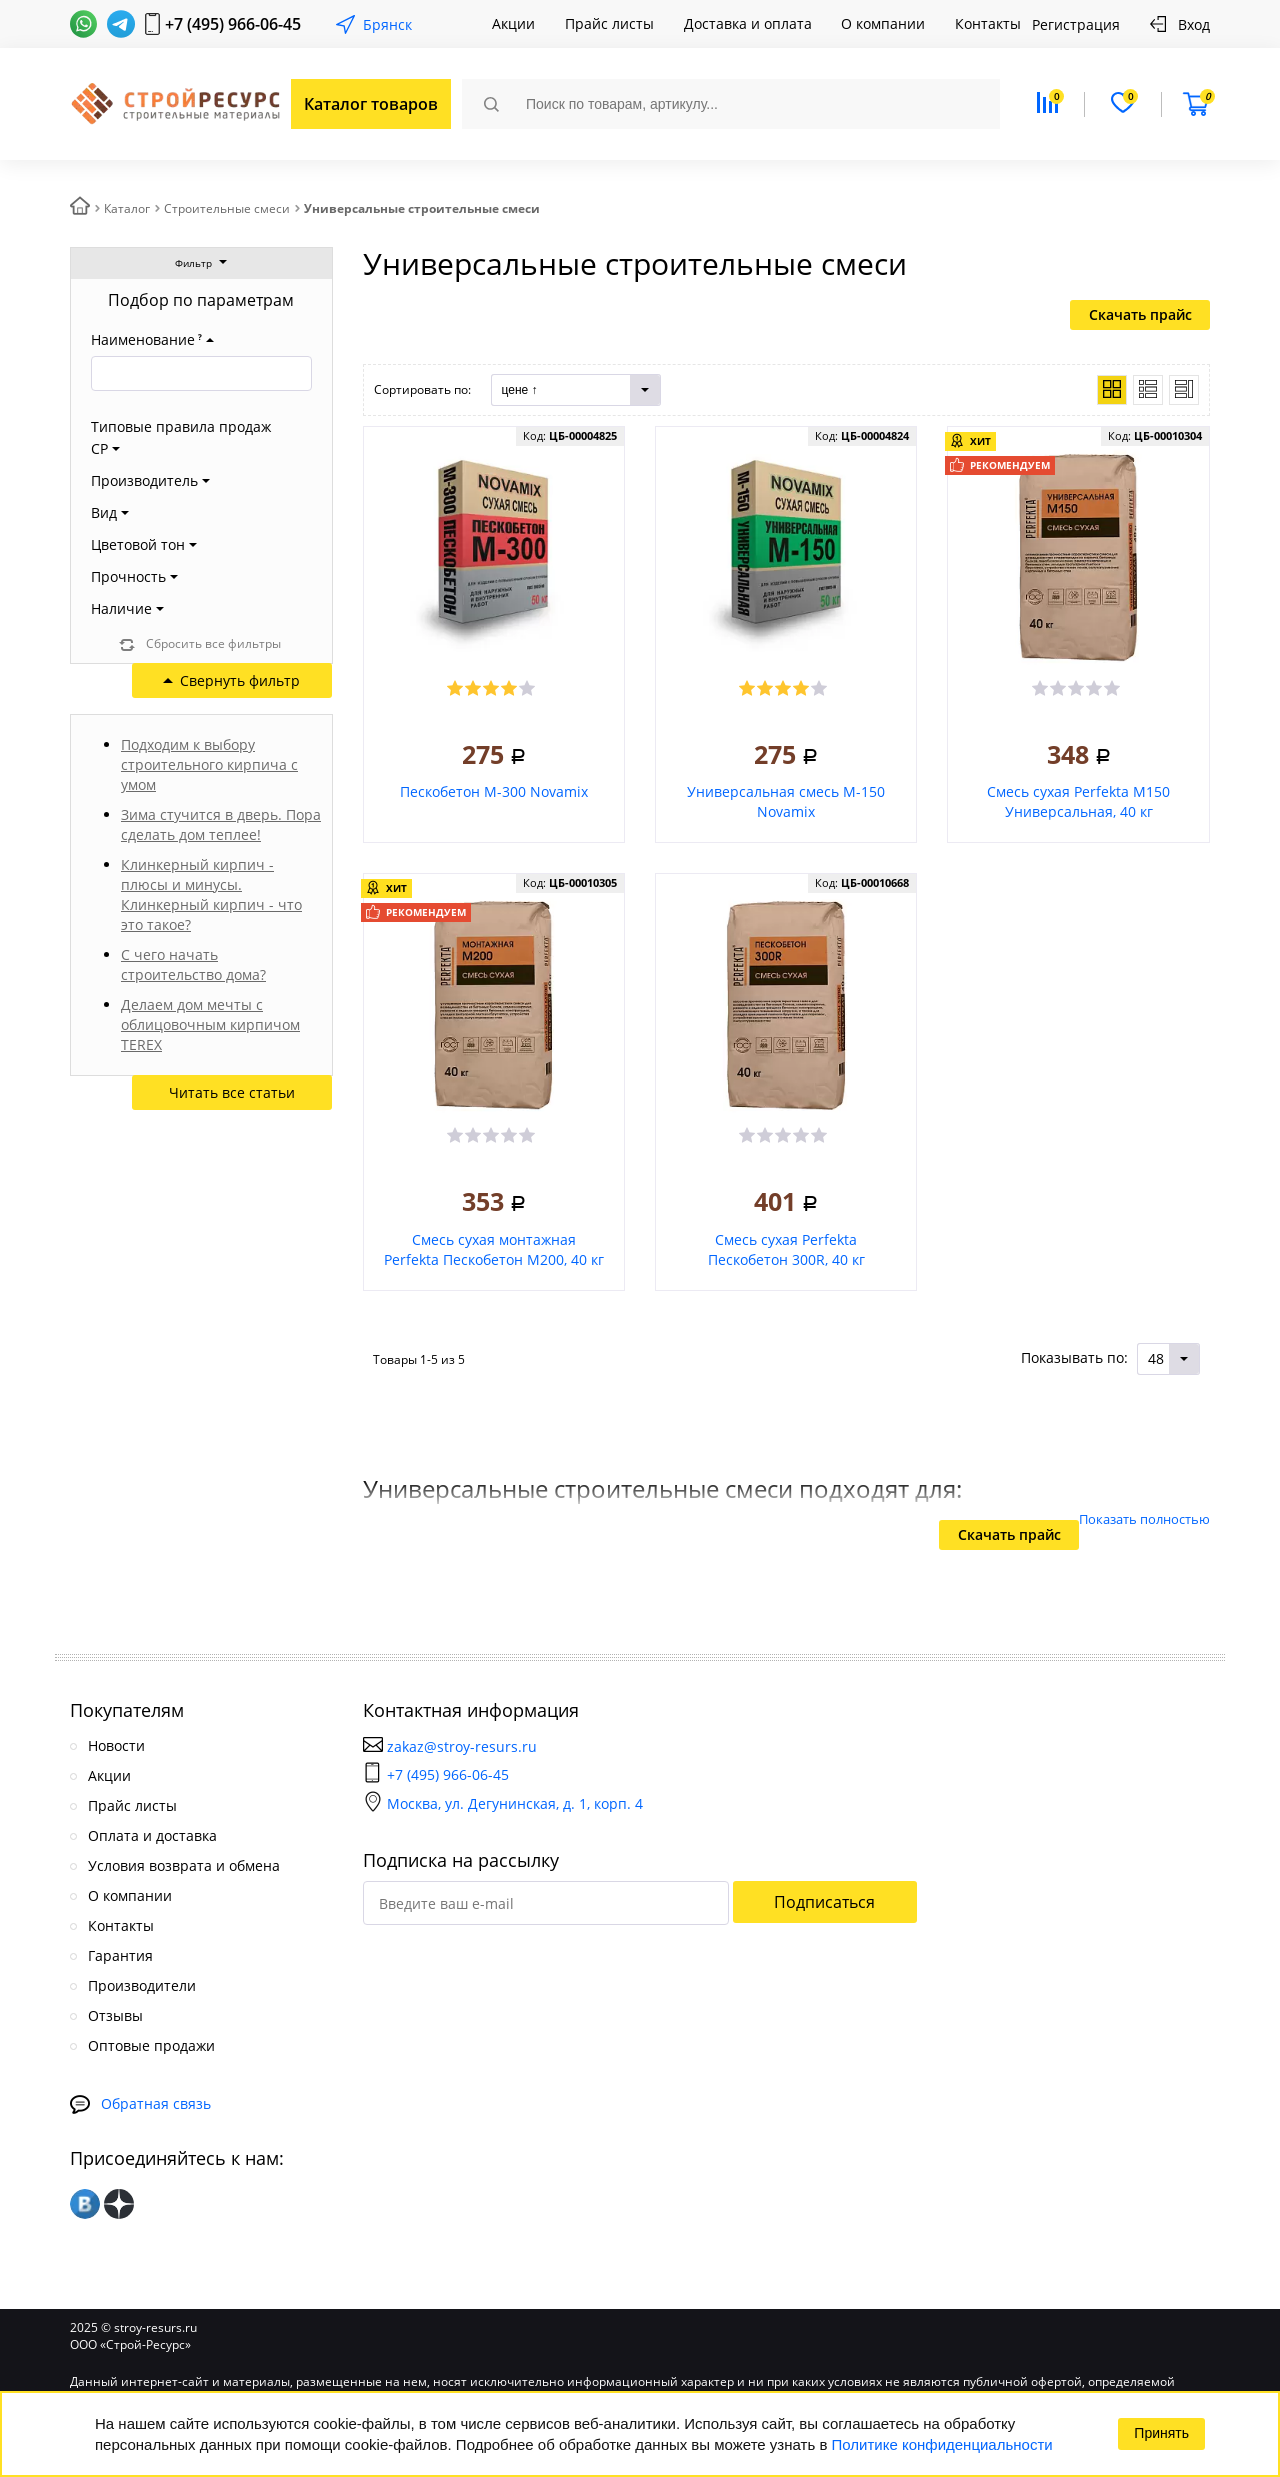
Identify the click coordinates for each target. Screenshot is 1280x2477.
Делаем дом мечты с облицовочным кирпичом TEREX (210, 1024)
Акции (513, 23)
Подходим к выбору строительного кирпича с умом (209, 764)
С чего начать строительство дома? (193, 964)
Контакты (988, 23)
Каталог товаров (371, 104)
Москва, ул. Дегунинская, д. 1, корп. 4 (503, 1803)
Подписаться (824, 1902)
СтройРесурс (173, 104)
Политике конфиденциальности (942, 2444)
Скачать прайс (1140, 314)
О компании (883, 23)
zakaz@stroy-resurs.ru (462, 1746)
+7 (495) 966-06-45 (233, 24)
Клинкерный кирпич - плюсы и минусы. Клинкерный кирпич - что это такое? (211, 894)
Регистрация (1076, 24)
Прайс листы (609, 23)
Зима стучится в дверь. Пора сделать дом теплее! (221, 824)
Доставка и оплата (748, 23)
